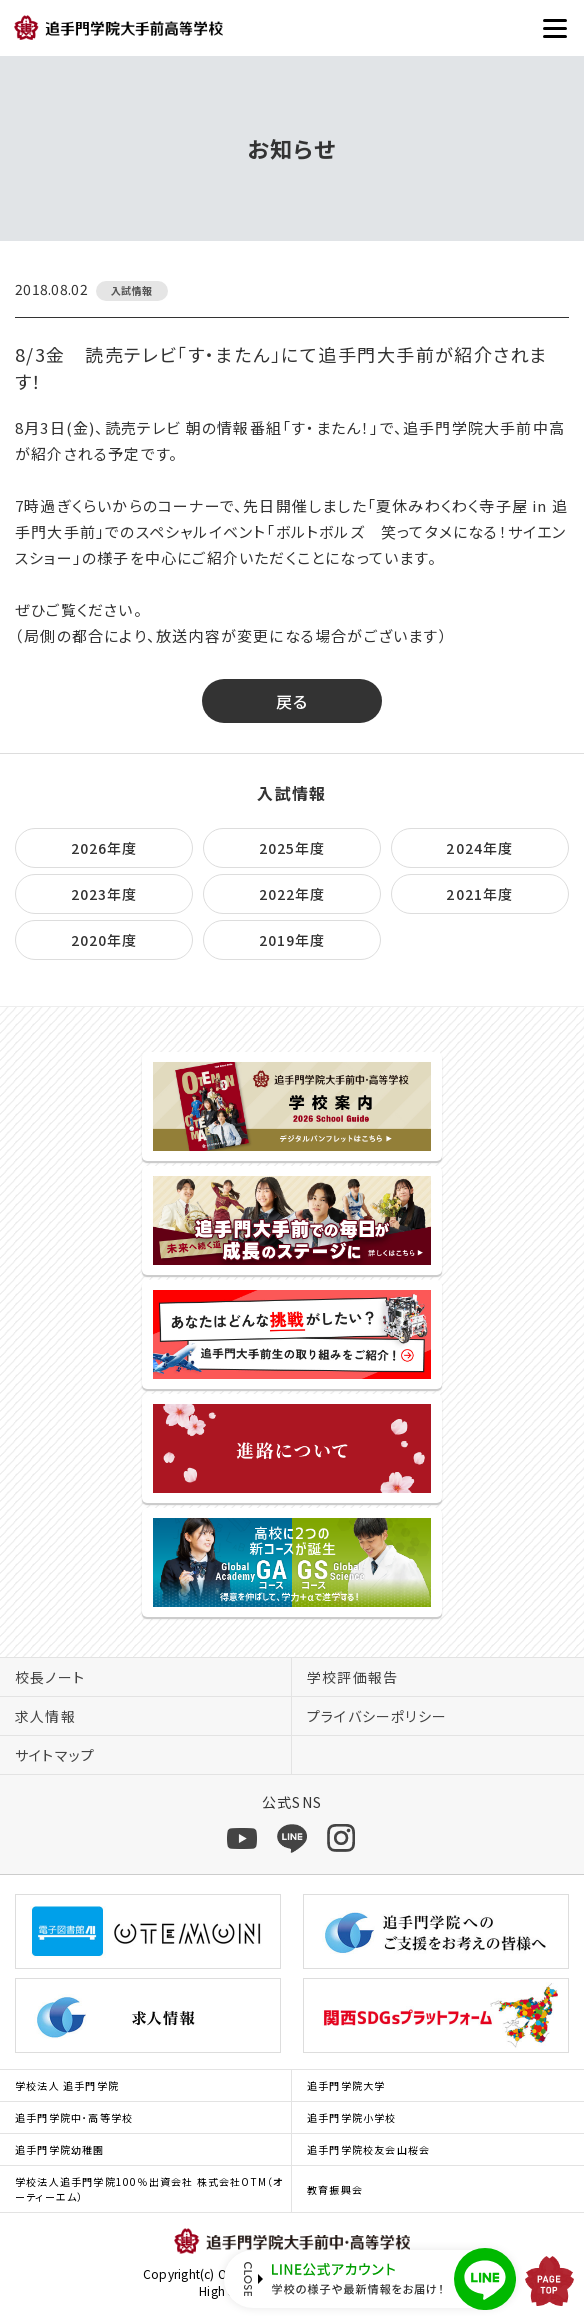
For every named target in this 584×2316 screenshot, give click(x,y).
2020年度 (104, 940)
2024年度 (479, 848)
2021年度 (479, 894)
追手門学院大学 (346, 2085)
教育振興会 (335, 2189)
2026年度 (104, 848)
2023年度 (104, 894)
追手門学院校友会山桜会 (368, 2149)
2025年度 (292, 848)
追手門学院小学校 (352, 2117)
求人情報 (45, 1716)
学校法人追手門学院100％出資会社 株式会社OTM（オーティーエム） (149, 2189)
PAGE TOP (549, 2281)
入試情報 (291, 793)
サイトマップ (55, 1755)
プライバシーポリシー (377, 1716)
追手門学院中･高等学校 (74, 2117)
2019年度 (292, 940)
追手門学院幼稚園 (60, 2149)
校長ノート (50, 1677)
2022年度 (292, 894)
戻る (292, 701)
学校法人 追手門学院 (67, 2085)
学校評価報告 (352, 1677)
